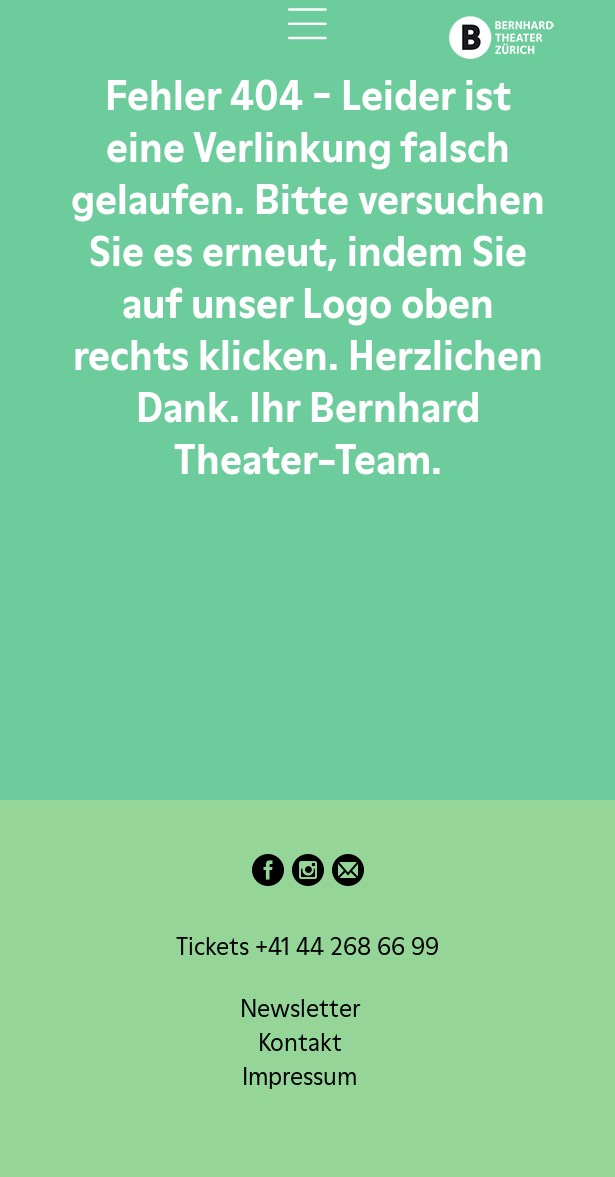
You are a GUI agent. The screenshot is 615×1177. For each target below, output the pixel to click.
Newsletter (300, 1008)
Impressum (299, 1076)
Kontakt (300, 1042)
